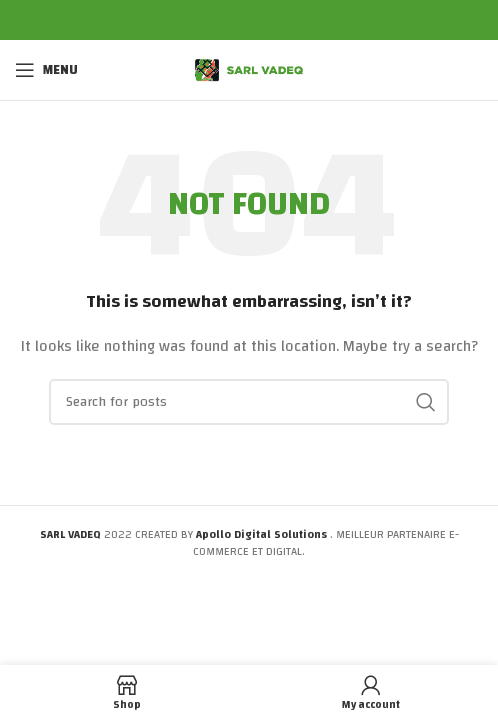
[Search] (249, 402)
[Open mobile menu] (46, 70)
